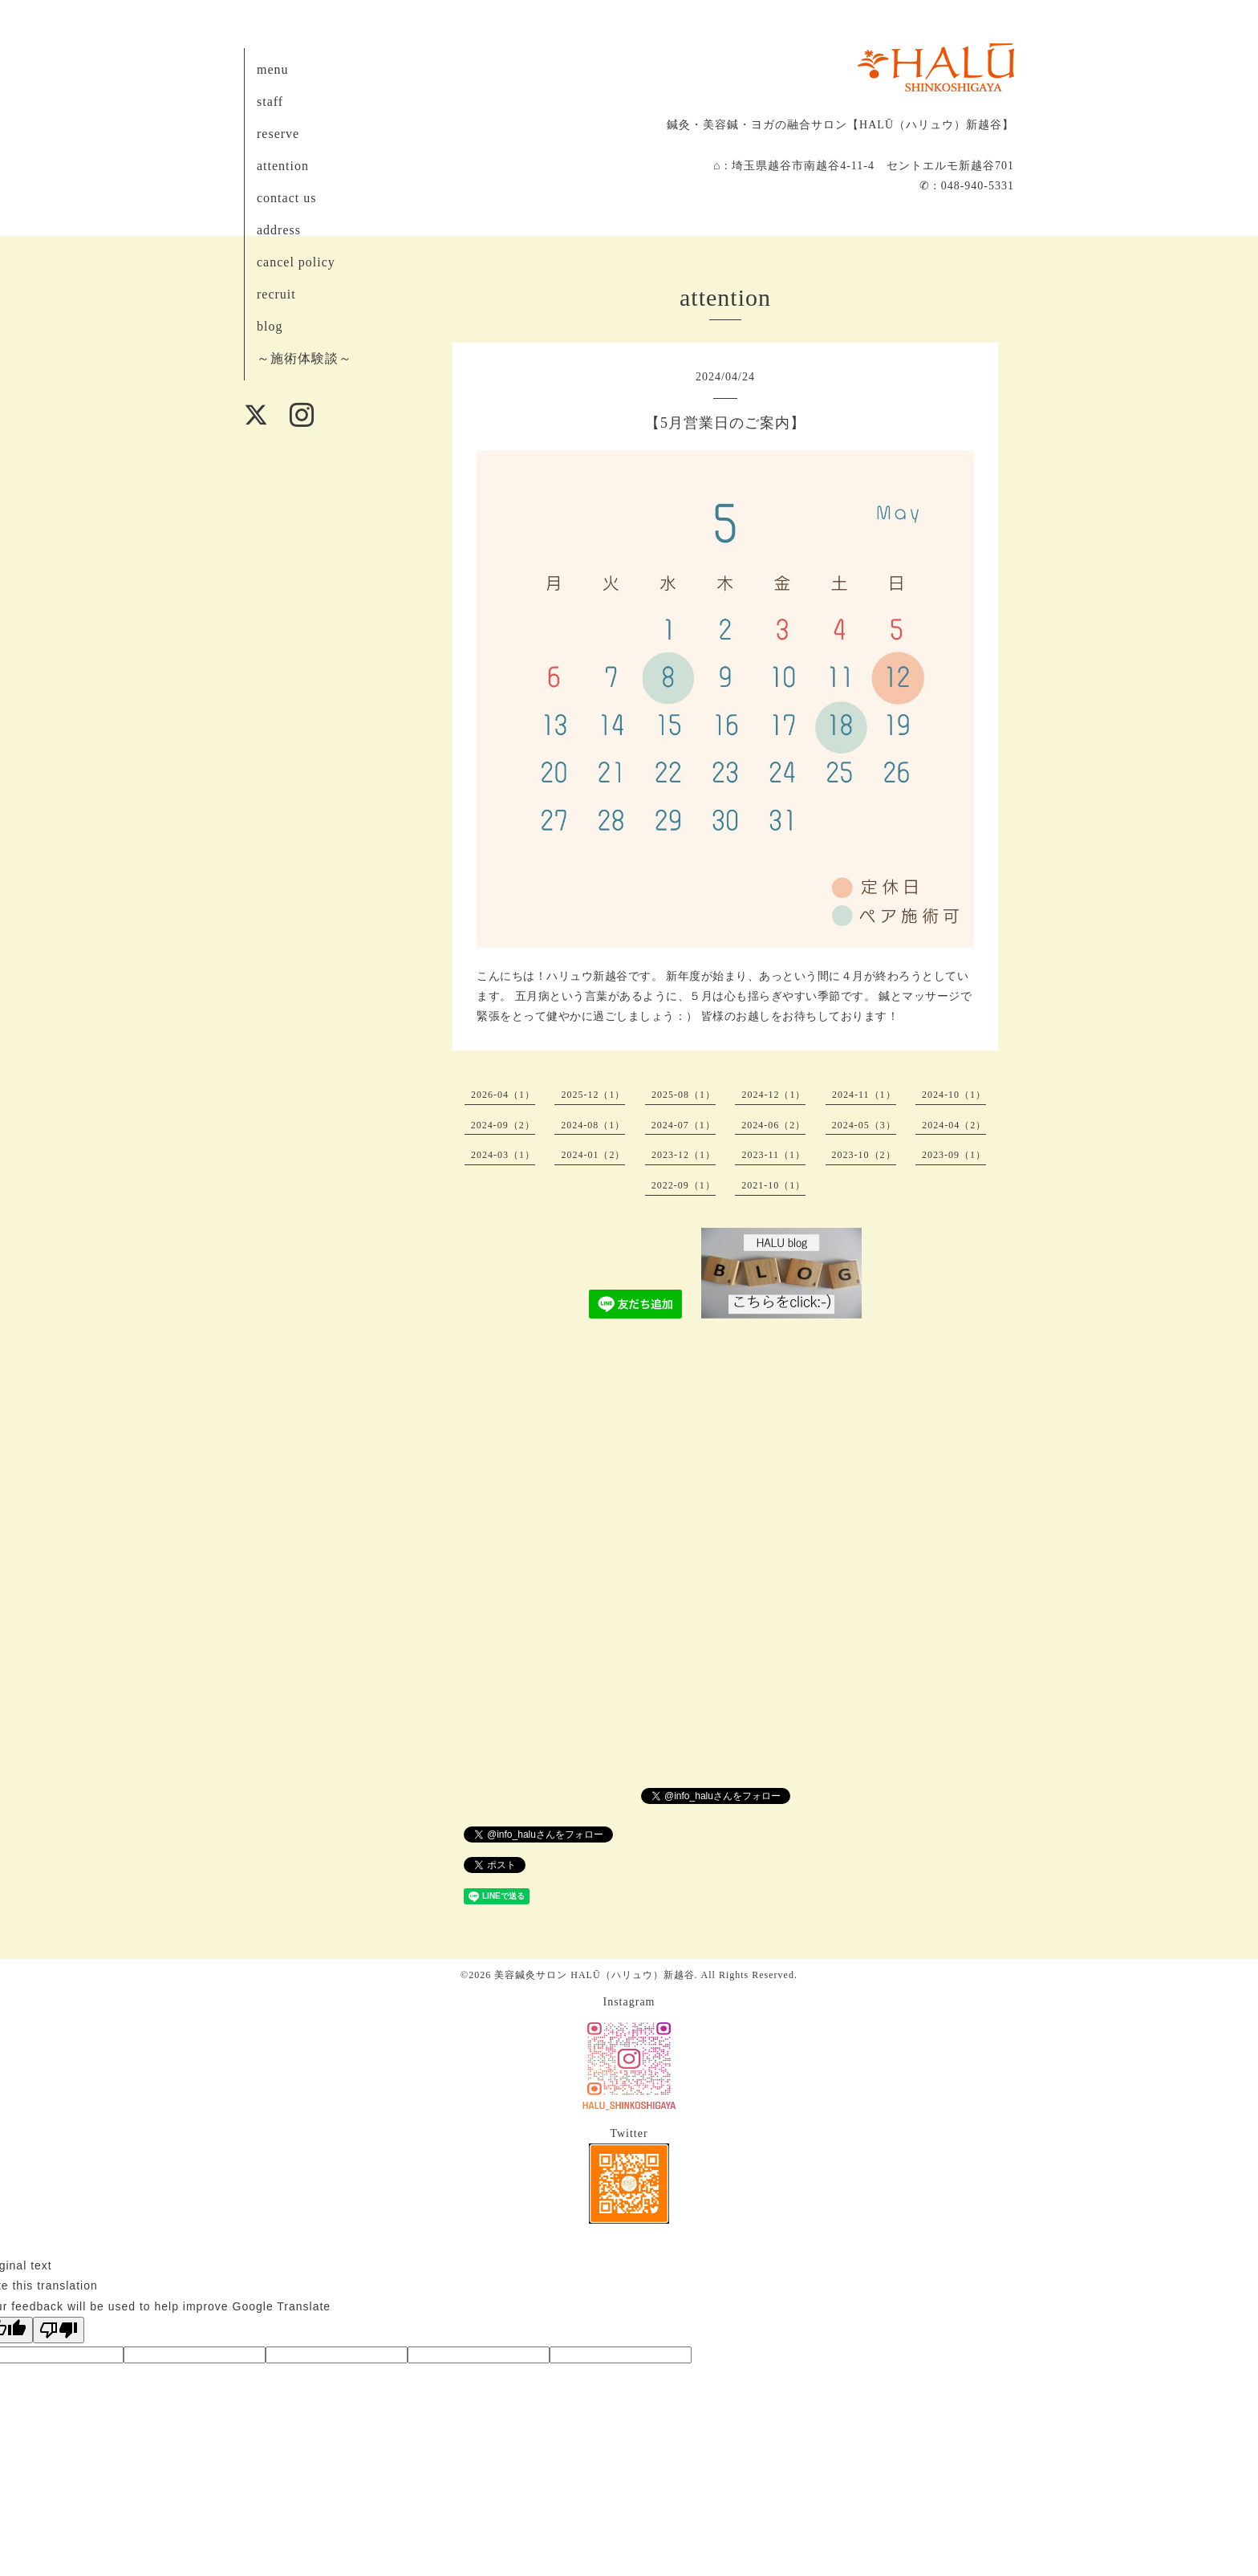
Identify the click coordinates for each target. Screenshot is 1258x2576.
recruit (276, 294)
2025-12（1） (593, 1094)
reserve (278, 133)
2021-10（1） (773, 1185)
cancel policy (296, 262)
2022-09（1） (683, 1185)
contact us (286, 198)
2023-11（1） (773, 1154)
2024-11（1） (864, 1094)
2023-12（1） (683, 1154)
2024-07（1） (683, 1125)
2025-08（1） (683, 1094)
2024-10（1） (954, 1094)
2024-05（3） (864, 1125)
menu (273, 69)
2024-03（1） (503, 1154)
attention (283, 166)
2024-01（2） (593, 1154)
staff (270, 101)
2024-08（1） (593, 1125)
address (279, 230)
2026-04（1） (503, 1094)
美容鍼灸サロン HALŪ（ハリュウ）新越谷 (594, 1975)
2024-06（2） (773, 1125)
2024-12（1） (773, 1094)
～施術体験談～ (304, 358)
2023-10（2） (864, 1154)
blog (269, 326)
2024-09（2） (503, 1125)
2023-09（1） (954, 1154)
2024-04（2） (954, 1125)
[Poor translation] (58, 2330)
